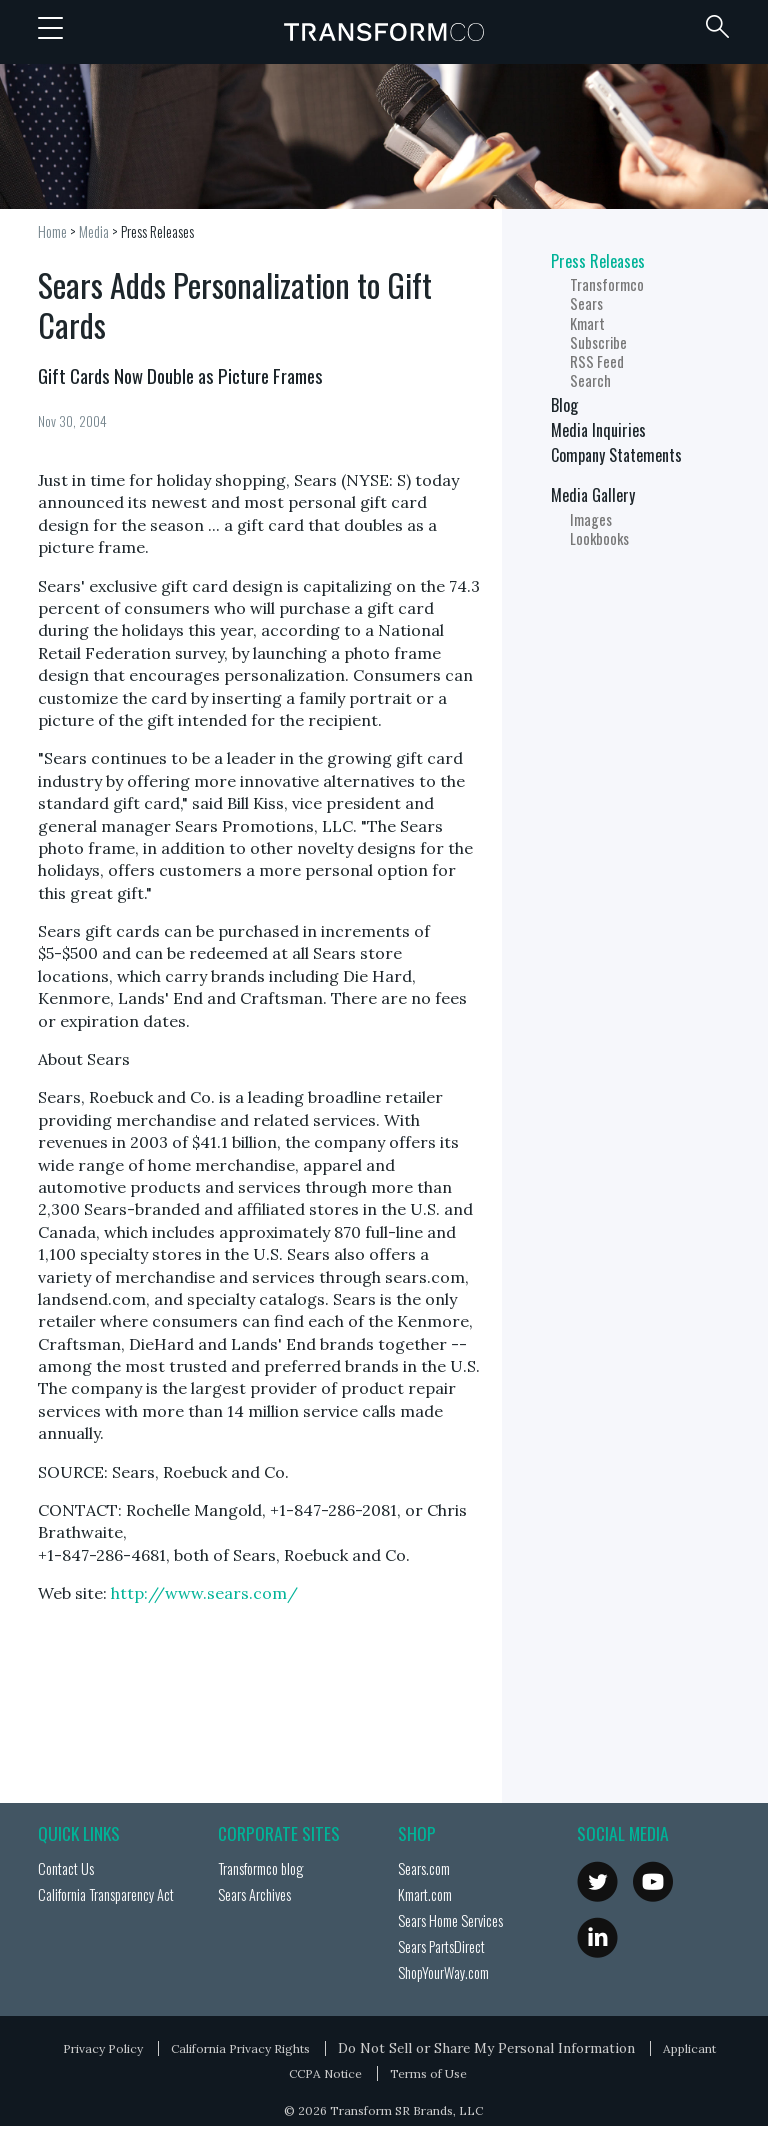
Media (94, 231)
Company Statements (616, 455)
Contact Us (66, 1868)
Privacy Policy (103, 2048)
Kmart (587, 323)
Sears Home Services (450, 1920)
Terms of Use (428, 2073)
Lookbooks (599, 538)
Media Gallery (593, 495)
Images (591, 519)
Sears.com (424, 1868)
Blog (564, 405)
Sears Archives (254, 1894)
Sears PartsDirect (441, 1946)
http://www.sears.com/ (204, 1593)
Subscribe (598, 342)
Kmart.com (425, 1894)
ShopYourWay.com (443, 1972)
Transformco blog (260, 1868)
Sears (586, 303)
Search (590, 380)
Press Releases (157, 231)
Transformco (384, 32)
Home (52, 231)
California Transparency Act (106, 1894)
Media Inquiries (598, 430)
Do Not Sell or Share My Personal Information (486, 2048)
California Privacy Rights (240, 2048)
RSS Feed (597, 361)
